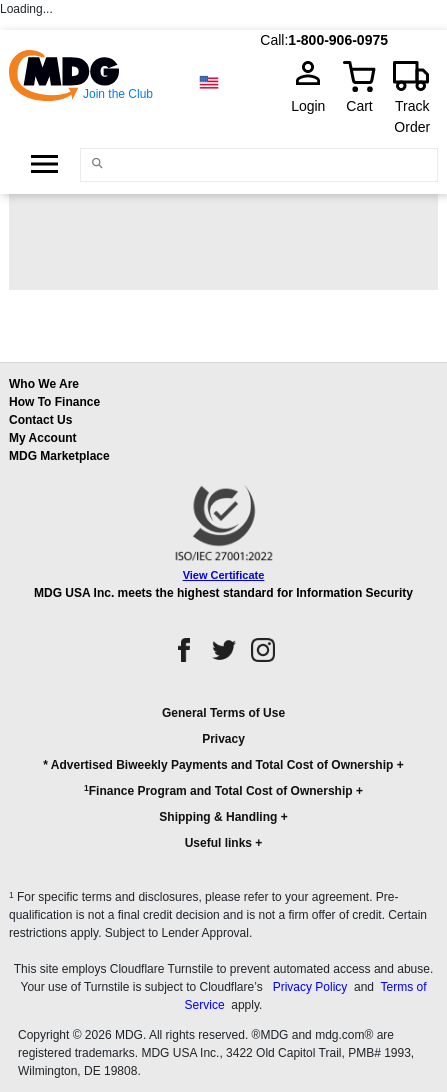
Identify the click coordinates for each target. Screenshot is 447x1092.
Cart (359, 106)
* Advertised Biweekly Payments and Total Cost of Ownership (218, 765)
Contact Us (40, 420)
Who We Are (44, 384)
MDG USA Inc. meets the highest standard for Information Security (223, 593)
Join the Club (118, 94)
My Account (43, 438)
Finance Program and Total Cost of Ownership (218, 790)
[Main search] (97, 163)
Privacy (223, 739)
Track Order (412, 116)
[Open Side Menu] (44, 164)
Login (314, 106)
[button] (223, 787)
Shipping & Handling (218, 817)
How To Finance (54, 402)
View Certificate (224, 575)
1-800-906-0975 (338, 40)
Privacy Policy (310, 987)
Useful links (218, 843)
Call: (274, 40)
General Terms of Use (223, 713)
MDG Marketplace (59, 456)
